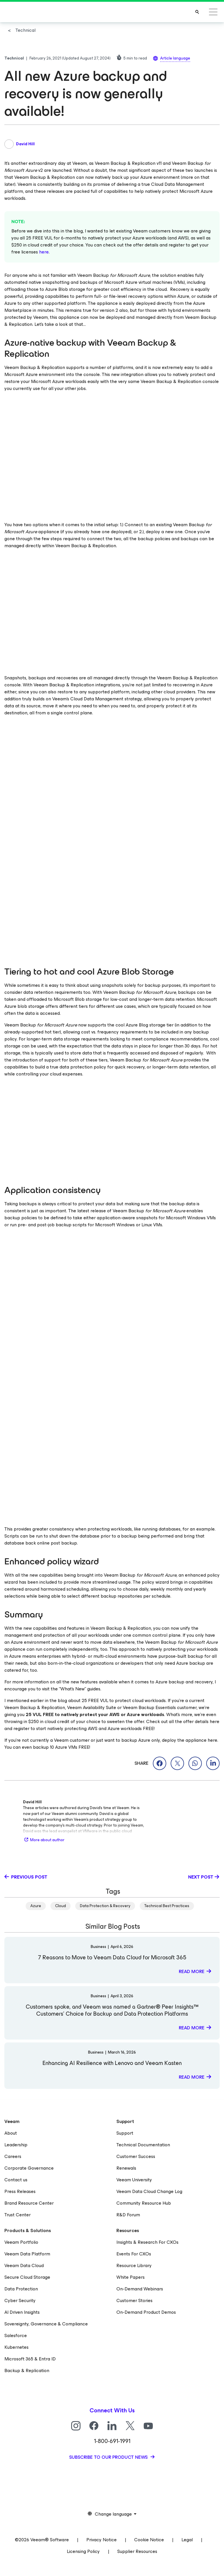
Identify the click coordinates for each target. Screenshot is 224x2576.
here (44, 252)
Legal (187, 2540)
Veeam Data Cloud (24, 2265)
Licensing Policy (83, 2551)
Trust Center (17, 2215)
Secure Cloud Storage (27, 2277)
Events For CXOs (133, 2254)
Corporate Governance (29, 2168)
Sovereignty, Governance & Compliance (46, 2324)
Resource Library (134, 2265)
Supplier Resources (137, 2551)
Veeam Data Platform (27, 2254)
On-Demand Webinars (139, 2289)
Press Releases (20, 2191)
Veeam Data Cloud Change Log (149, 2191)
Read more (191, 1971)
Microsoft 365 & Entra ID (30, 2359)
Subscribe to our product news (109, 2457)
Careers (12, 2156)
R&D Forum (128, 2215)
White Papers (130, 2277)
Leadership (15, 2145)
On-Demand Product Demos (146, 2312)
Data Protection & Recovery (105, 1905)
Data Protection (21, 2289)
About (10, 2133)
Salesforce (15, 2335)
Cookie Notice (149, 2540)
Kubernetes (16, 2347)
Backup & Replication (26, 2370)
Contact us (15, 2180)
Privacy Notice (101, 2540)
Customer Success (135, 2156)
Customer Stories (134, 2300)
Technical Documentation (143, 2145)
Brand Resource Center (29, 2203)
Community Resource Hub (143, 2203)
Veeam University (134, 2180)
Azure (35, 1905)
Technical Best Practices (166, 1905)
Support (124, 2133)
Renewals (126, 2168)
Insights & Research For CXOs (147, 2242)
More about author (43, 1840)
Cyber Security (20, 2300)
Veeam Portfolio (21, 2242)
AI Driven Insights (22, 2312)
